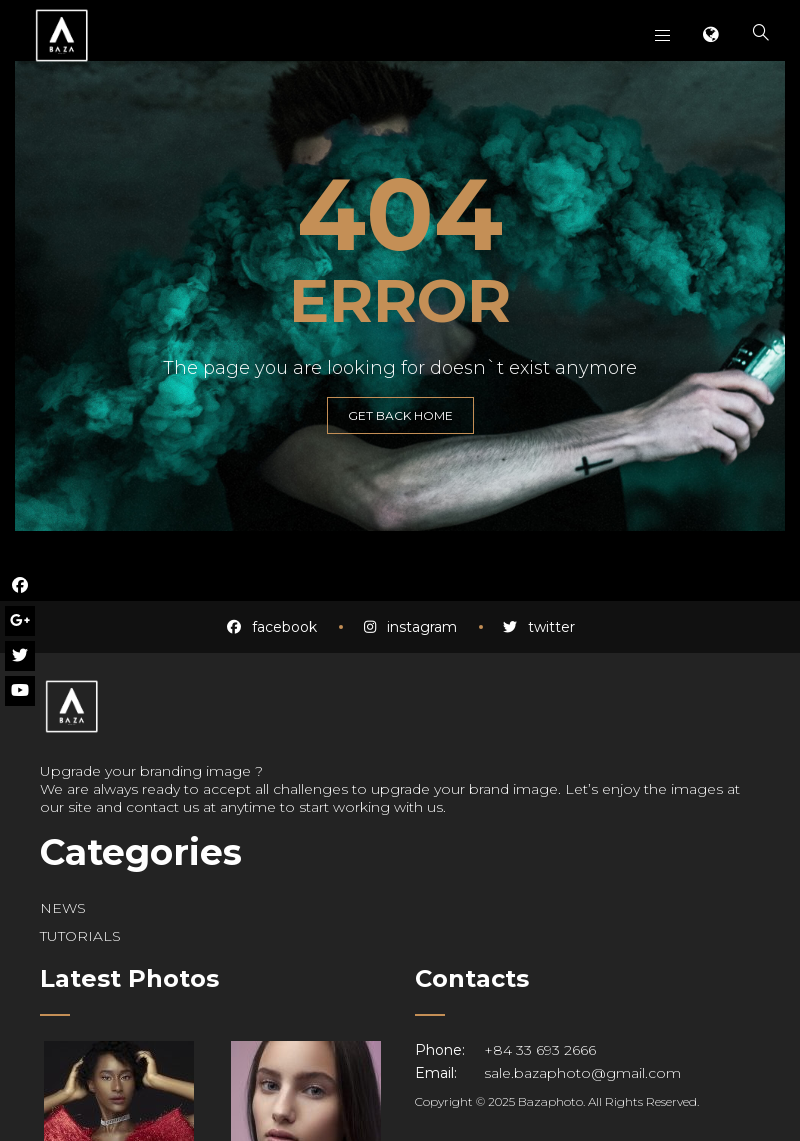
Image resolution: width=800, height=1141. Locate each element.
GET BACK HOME (400, 415)
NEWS (63, 908)
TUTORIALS (80, 936)
